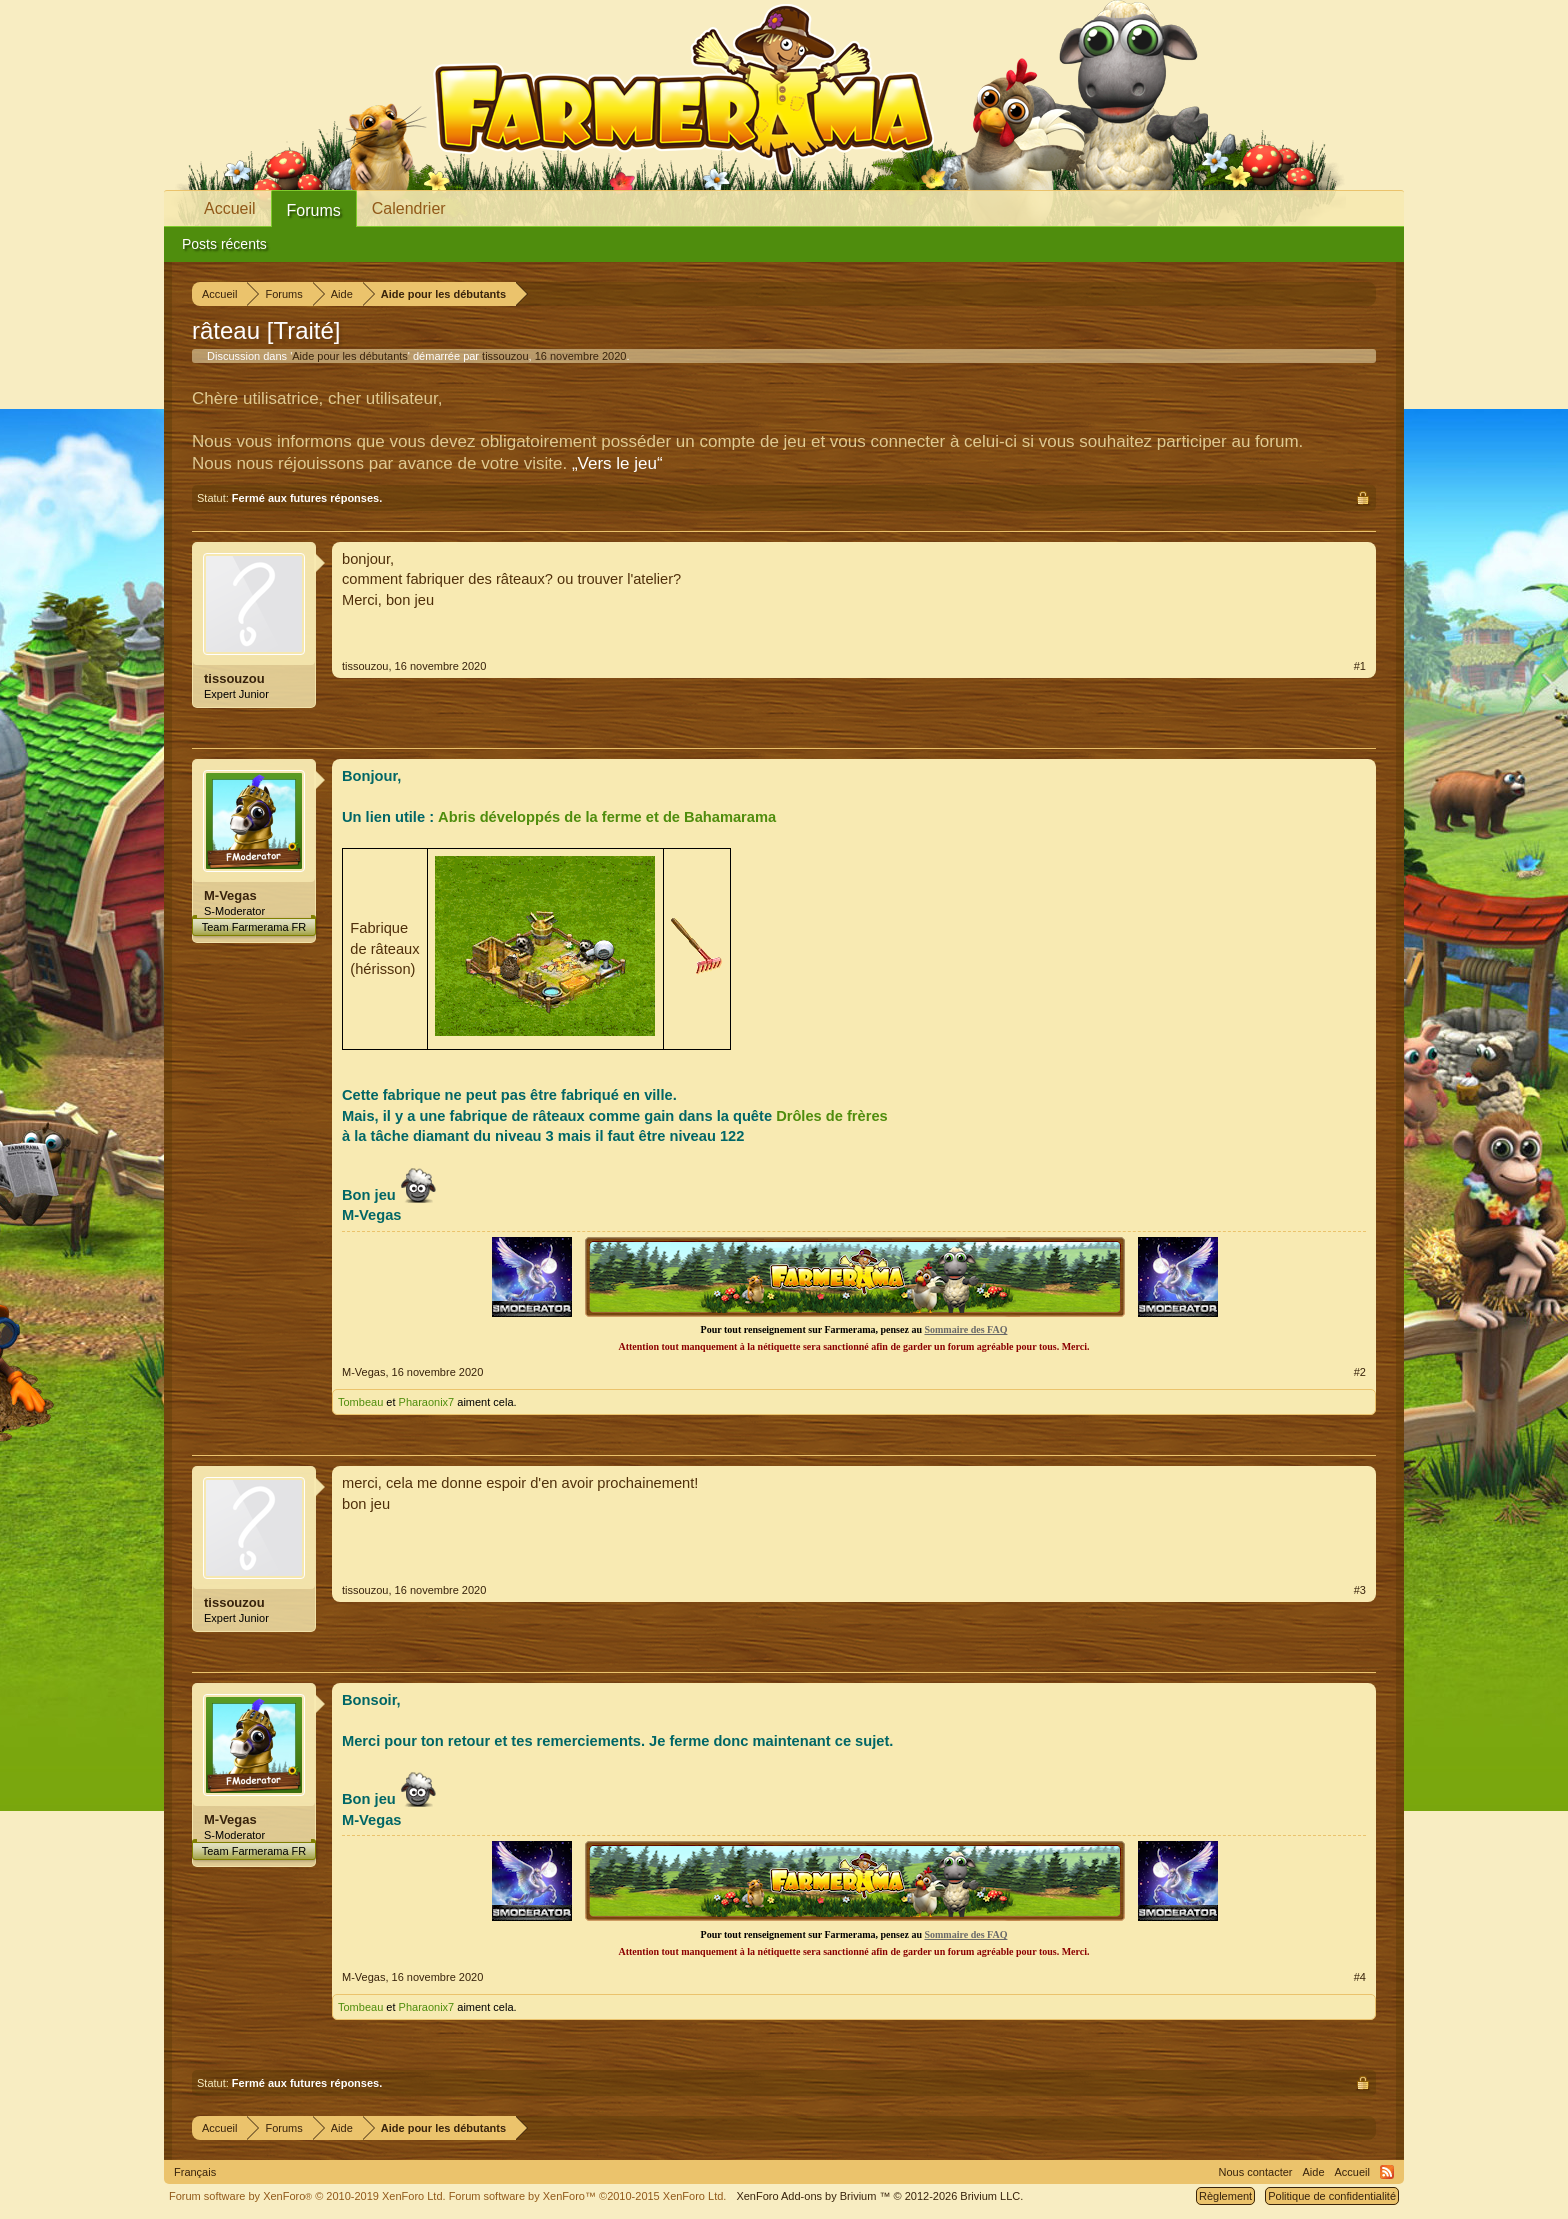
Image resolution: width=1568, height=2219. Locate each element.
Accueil (230, 208)
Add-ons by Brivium (879, 2196)
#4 (1360, 1977)
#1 (1360, 666)
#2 (1360, 1372)
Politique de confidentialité (1332, 2196)
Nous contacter (1256, 2172)
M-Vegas (230, 895)
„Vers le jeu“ (617, 463)
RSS (1387, 2172)
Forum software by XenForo (307, 2196)
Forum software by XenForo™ (588, 2196)
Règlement (1225, 2196)
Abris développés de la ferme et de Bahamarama (607, 817)
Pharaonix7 (427, 1402)
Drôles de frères (832, 1116)
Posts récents (224, 244)
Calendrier (409, 208)
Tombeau (360, 1402)
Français (195, 2172)
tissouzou (505, 356)
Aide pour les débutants (350, 356)
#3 (1360, 1590)
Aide (1314, 2172)
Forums (314, 210)
